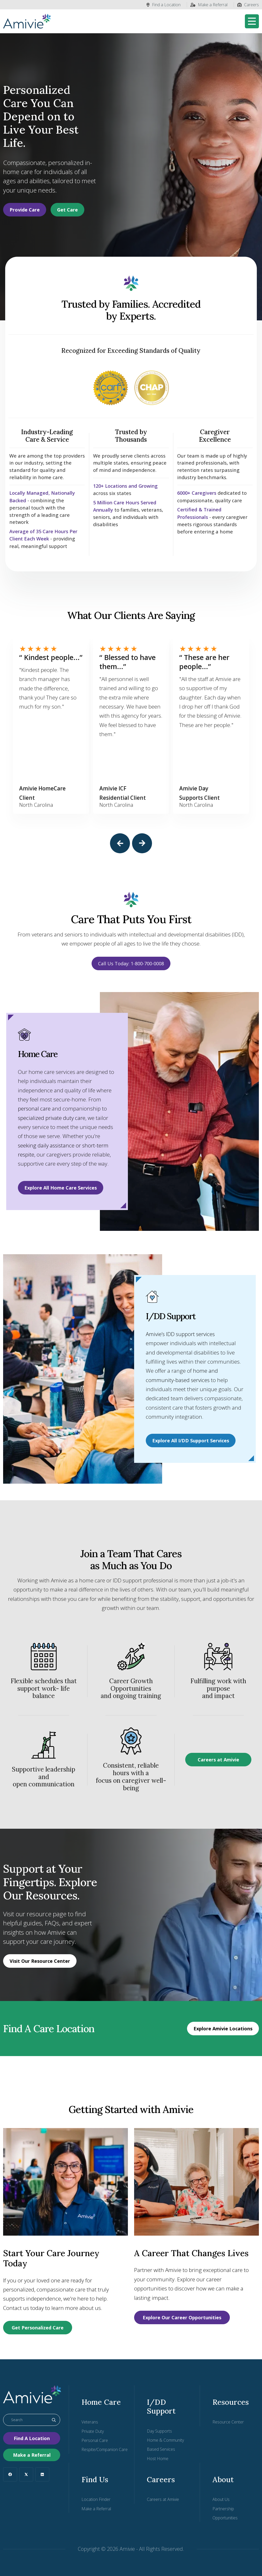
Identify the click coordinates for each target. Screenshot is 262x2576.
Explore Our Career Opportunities (182, 2317)
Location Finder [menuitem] (96, 2499)
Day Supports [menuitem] (159, 2431)
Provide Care (25, 210)
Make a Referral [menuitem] (96, 2509)
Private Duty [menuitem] (92, 2431)
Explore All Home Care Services (60, 1187)
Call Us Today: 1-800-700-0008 (131, 963)
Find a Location (164, 5)
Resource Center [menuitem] (228, 2422)
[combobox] (31, 2420)
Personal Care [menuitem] (94, 2440)
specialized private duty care (52, 1117)
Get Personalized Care (38, 2327)
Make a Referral (208, 5)
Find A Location (32, 2438)
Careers (248, 5)
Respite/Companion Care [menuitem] (104, 2450)
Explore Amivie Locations (223, 2028)
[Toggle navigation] (252, 21)
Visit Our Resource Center (40, 1961)
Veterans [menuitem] (89, 2422)
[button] (120, 843)
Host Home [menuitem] (157, 2458)
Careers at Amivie (218, 1759)
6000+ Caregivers (197, 493)
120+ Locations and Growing (126, 486)
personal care (34, 1108)
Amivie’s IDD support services (181, 1333)
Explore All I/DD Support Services (190, 1440)
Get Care (67, 210)
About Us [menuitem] (221, 2499)
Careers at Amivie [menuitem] (163, 2499)
